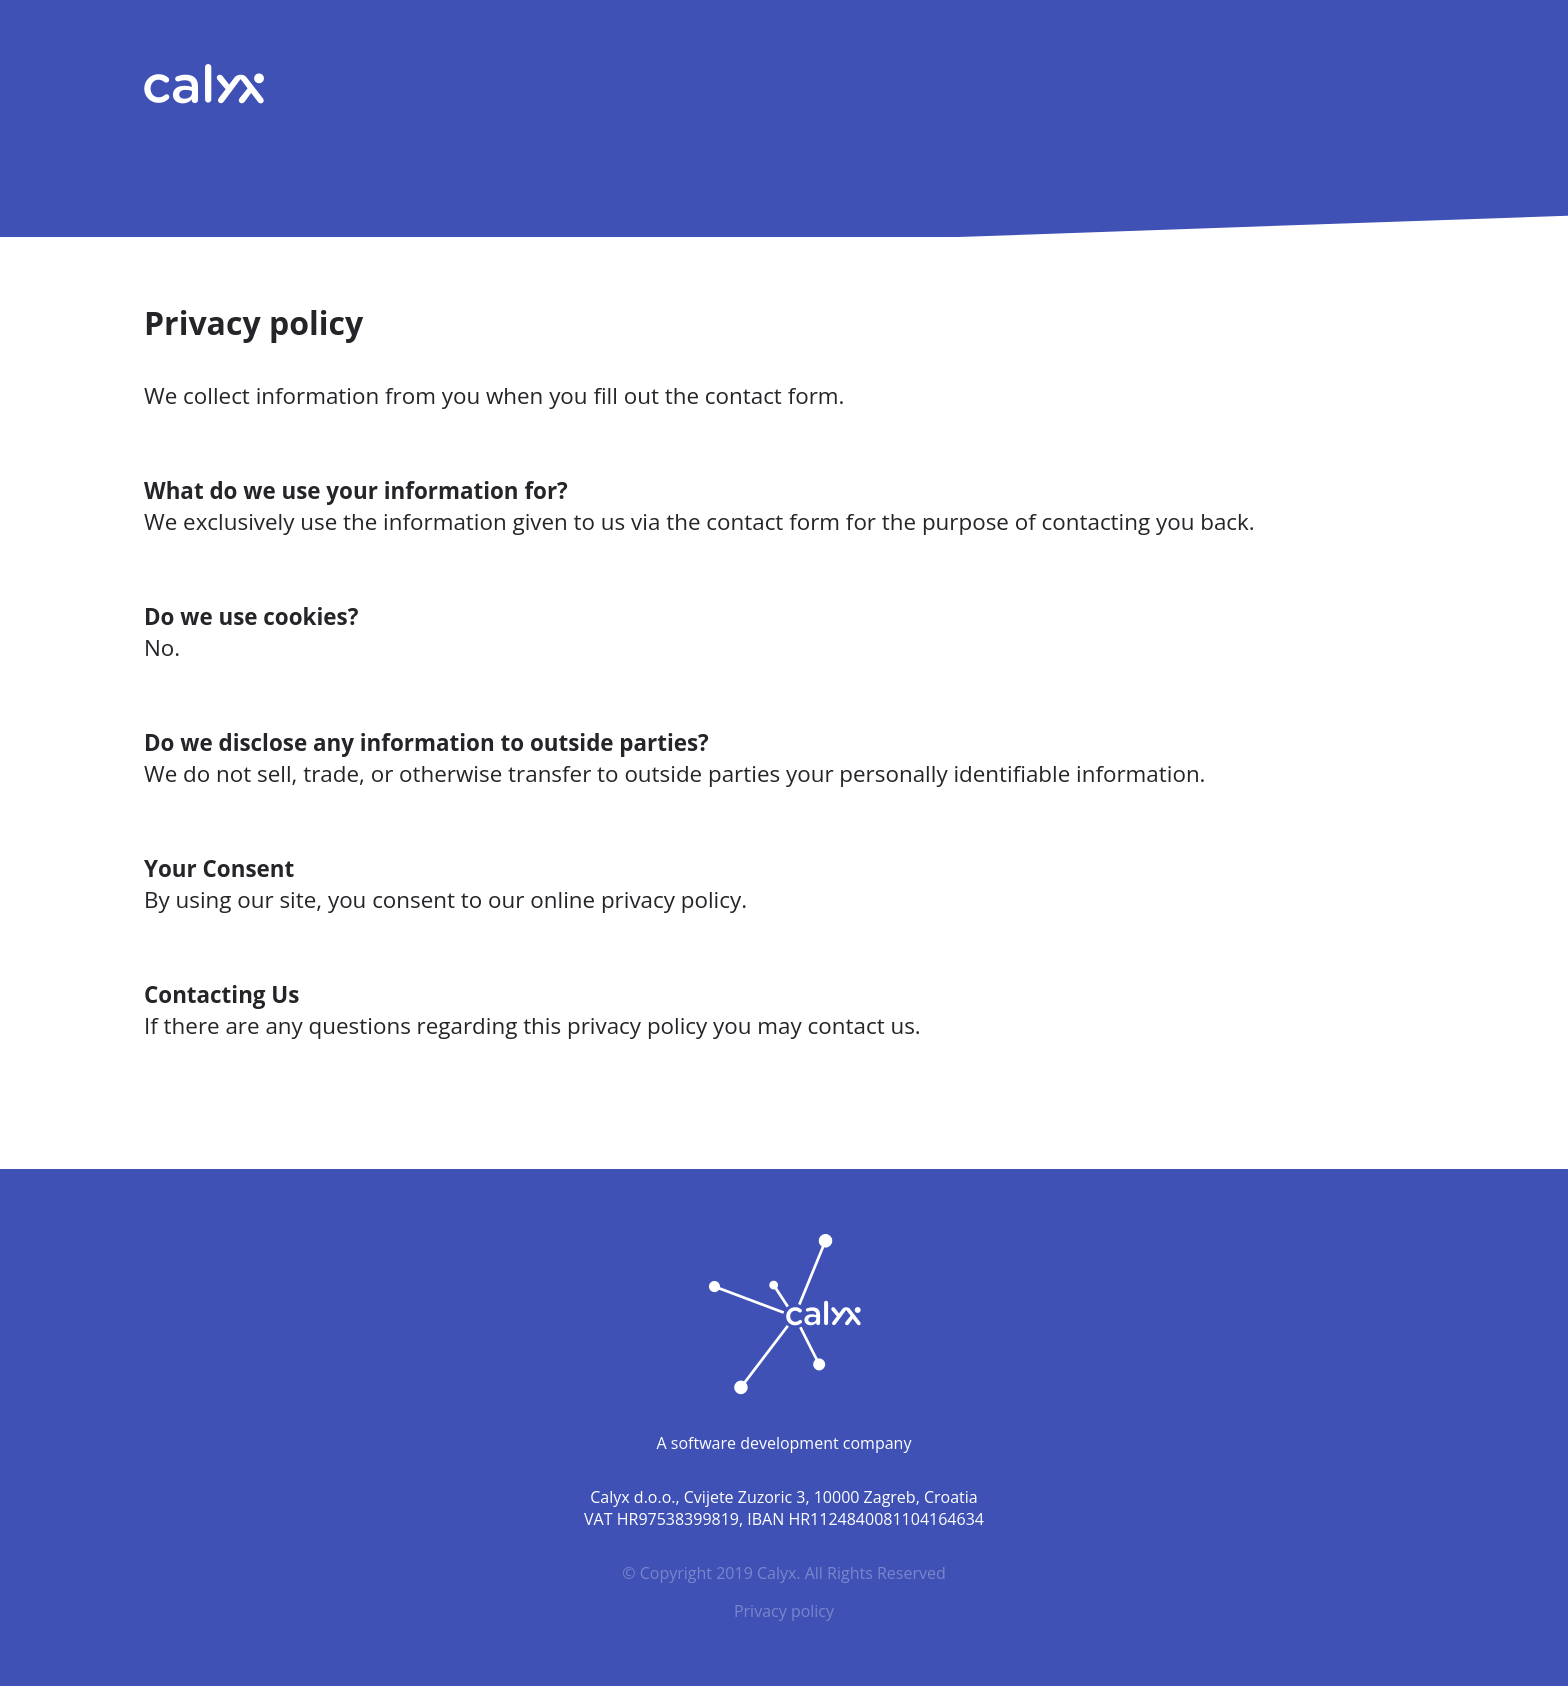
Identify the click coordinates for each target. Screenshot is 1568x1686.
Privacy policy (784, 1611)
